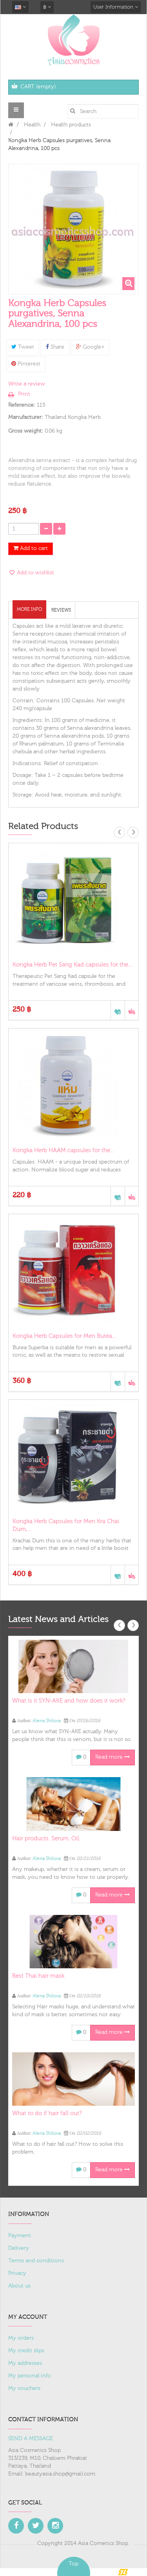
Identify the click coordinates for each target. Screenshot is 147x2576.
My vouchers (24, 2388)
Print (24, 394)
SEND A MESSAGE (30, 2438)
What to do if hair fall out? (47, 2113)
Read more (112, 1757)
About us (19, 2286)
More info (29, 609)
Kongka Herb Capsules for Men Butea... (64, 1336)
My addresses (25, 2363)
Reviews (61, 610)
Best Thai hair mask (38, 1976)
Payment (19, 2236)
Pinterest (25, 364)
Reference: (21, 405)
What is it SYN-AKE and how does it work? (68, 1700)
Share (55, 347)
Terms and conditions (36, 2261)
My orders (21, 2338)
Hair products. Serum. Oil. (46, 1838)
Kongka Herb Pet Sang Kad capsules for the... (72, 964)
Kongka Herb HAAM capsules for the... (63, 1150)
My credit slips (26, 2351)
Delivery (18, 2248)
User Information (115, 7)
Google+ (90, 347)
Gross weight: (25, 431)
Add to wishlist (34, 573)
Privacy (17, 2273)
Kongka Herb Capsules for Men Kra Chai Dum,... (66, 1525)
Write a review (26, 384)
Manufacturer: (25, 417)
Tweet (22, 347)
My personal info (29, 2376)
